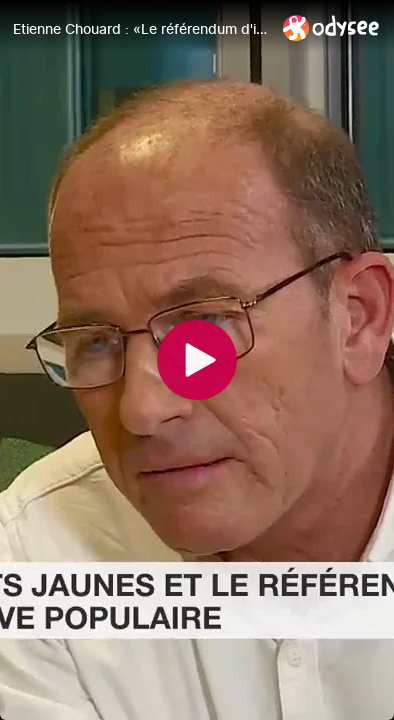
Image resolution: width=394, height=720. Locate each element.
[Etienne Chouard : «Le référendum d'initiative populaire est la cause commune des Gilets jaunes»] (140, 29)
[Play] (197, 360)
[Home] (331, 27)
